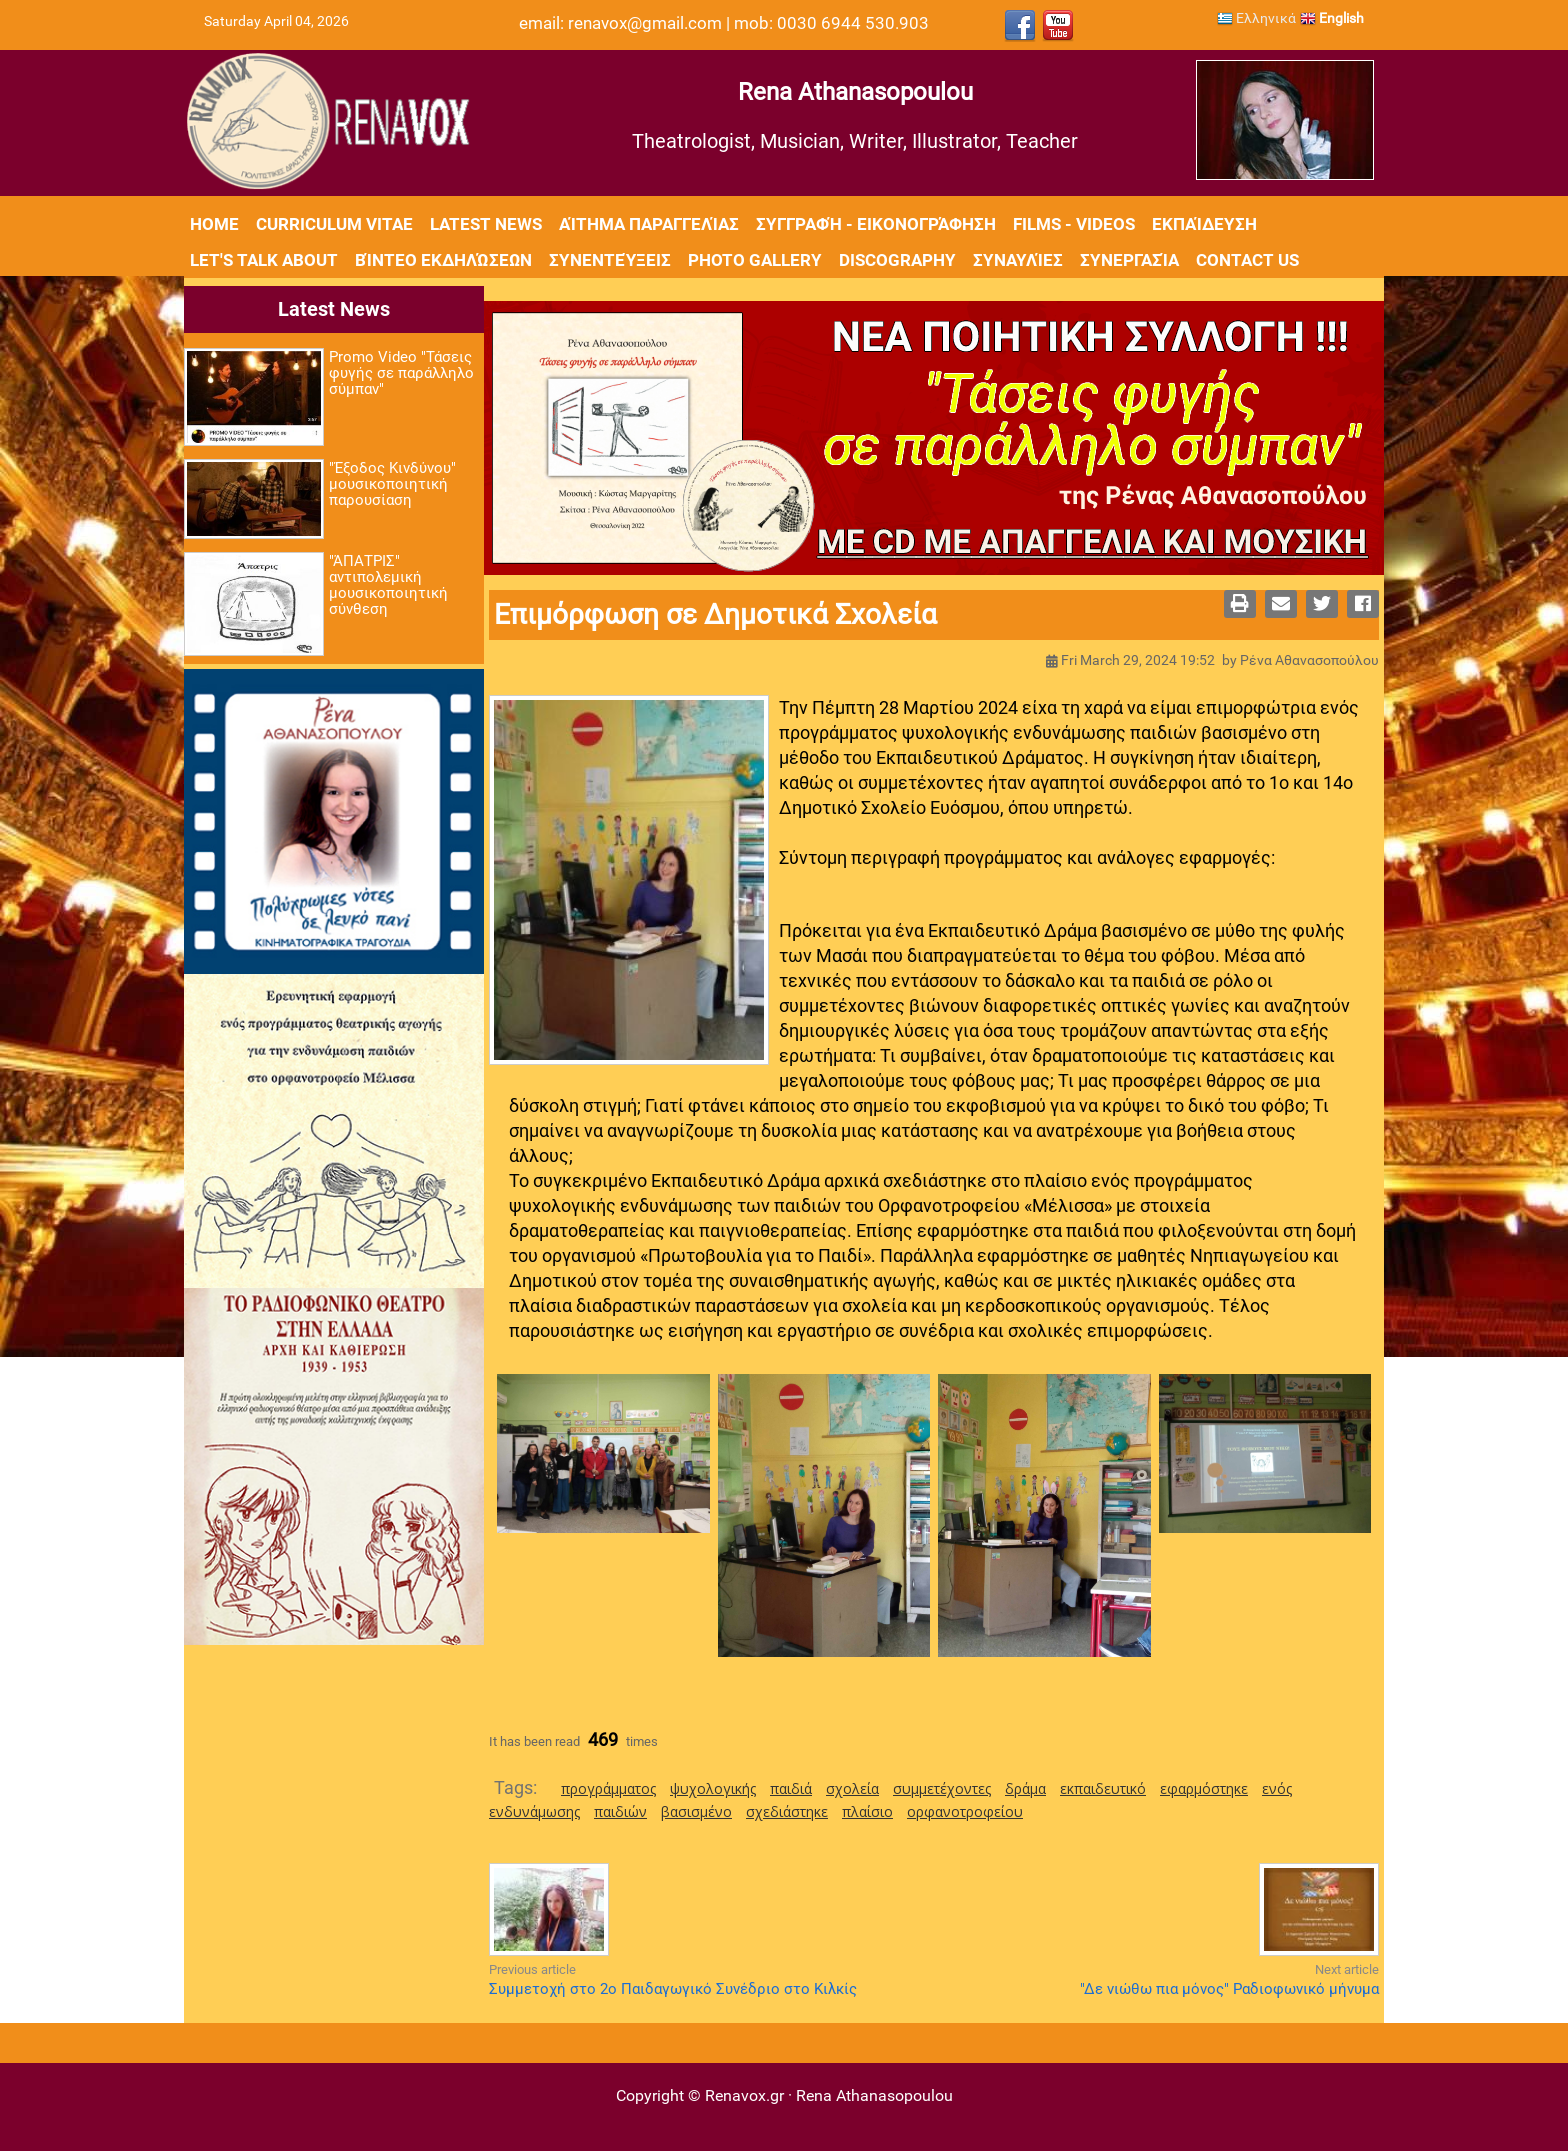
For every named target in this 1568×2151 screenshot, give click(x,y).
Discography (897, 260)
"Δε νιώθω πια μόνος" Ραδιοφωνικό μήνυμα (1229, 1989)
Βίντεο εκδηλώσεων (443, 260)
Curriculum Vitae (334, 224)
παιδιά (791, 1788)
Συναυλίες (1018, 260)
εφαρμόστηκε (1204, 1788)
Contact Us (1247, 260)
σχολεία (852, 1788)
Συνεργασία (1129, 260)
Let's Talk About (264, 260)
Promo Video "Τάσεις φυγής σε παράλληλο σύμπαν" (401, 373)
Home (214, 224)
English (1332, 18)
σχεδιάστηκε (787, 1811)
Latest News (486, 224)
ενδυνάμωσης (534, 1811)
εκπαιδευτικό (1103, 1788)
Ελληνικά (1256, 18)
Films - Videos (1074, 224)
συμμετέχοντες (942, 1788)
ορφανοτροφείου (965, 1811)
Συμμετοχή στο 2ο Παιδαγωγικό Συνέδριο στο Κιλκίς (673, 1989)
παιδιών (620, 1811)
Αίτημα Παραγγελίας (649, 224)
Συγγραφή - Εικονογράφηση (876, 224)
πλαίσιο (867, 1811)
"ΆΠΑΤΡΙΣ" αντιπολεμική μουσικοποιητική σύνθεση (388, 585)
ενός (1277, 1788)
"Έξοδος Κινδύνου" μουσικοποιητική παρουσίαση (392, 484)
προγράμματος (608, 1788)
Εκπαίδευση (1204, 224)
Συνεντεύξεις (610, 260)
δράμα (1025, 1788)
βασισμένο (696, 1811)
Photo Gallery (755, 260)
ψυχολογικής (713, 1788)
